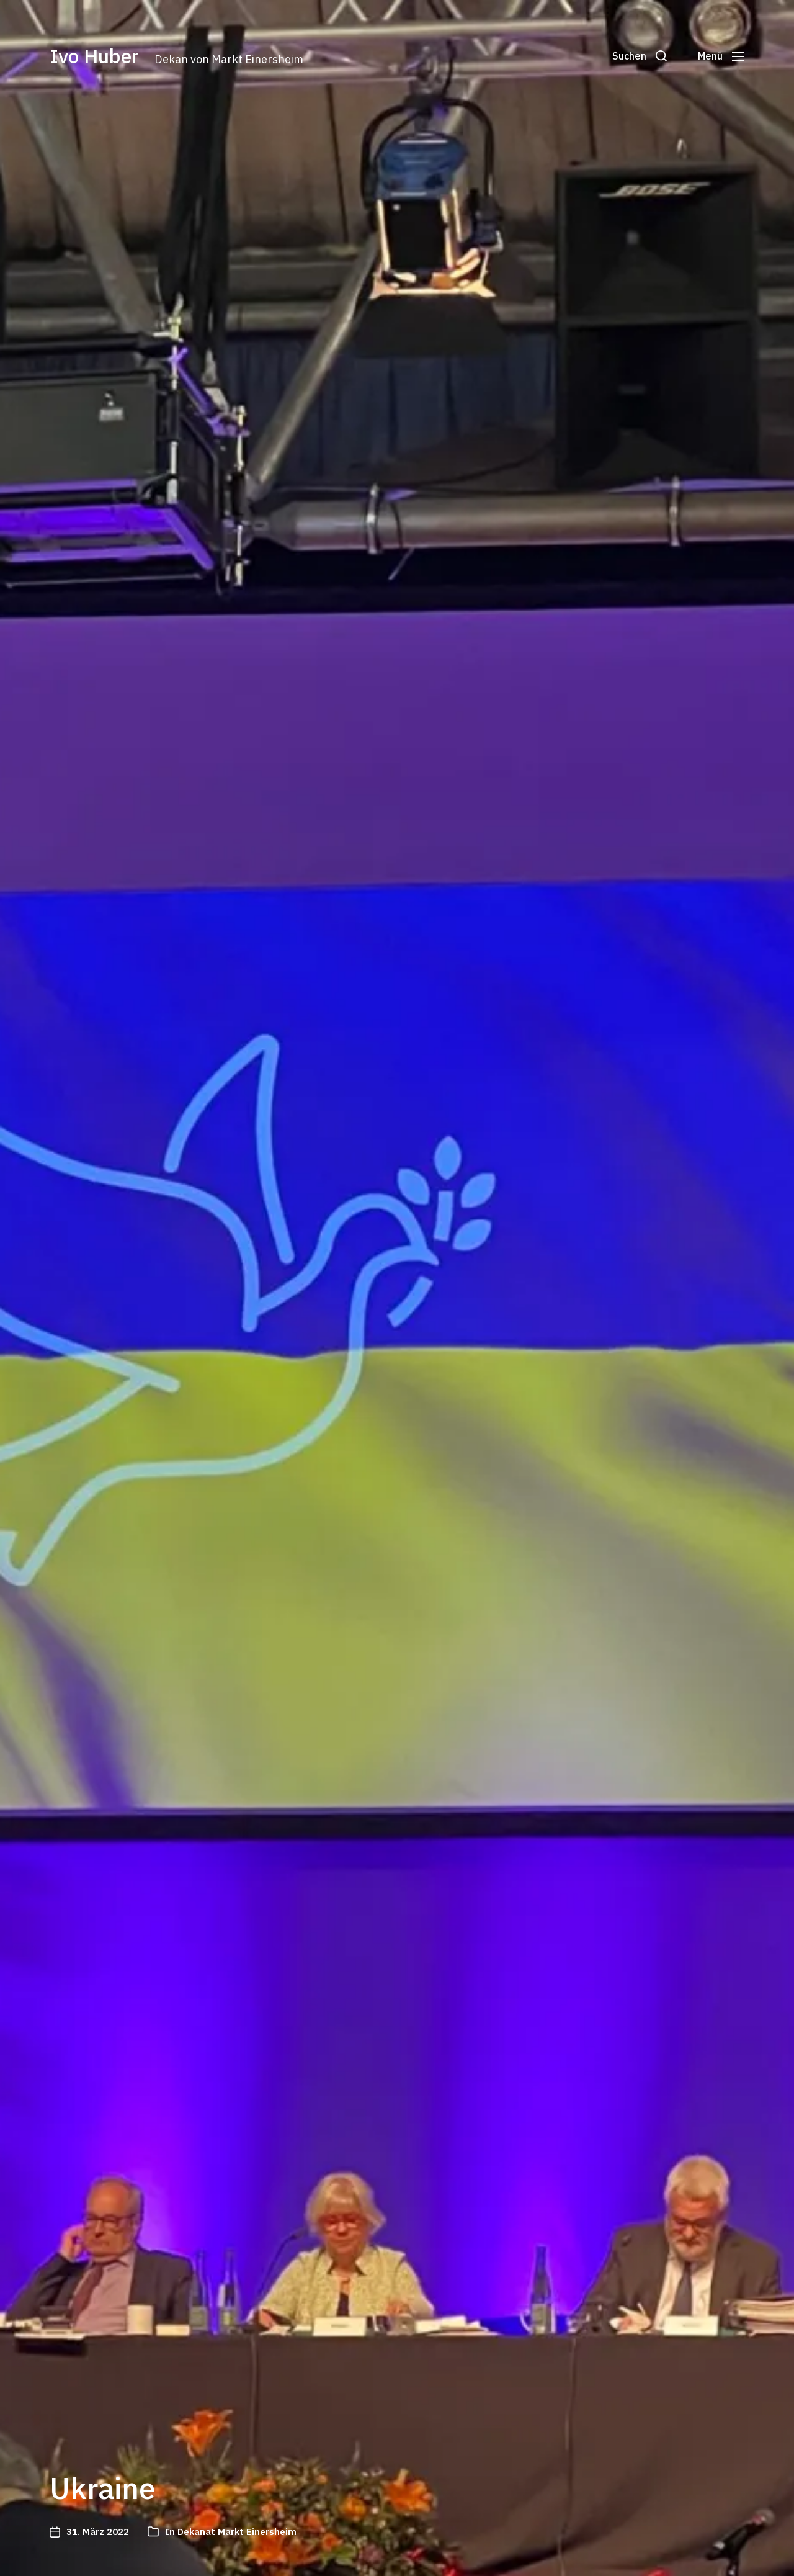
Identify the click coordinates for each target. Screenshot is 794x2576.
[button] (639, 56)
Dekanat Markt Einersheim (237, 2532)
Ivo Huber (94, 56)
